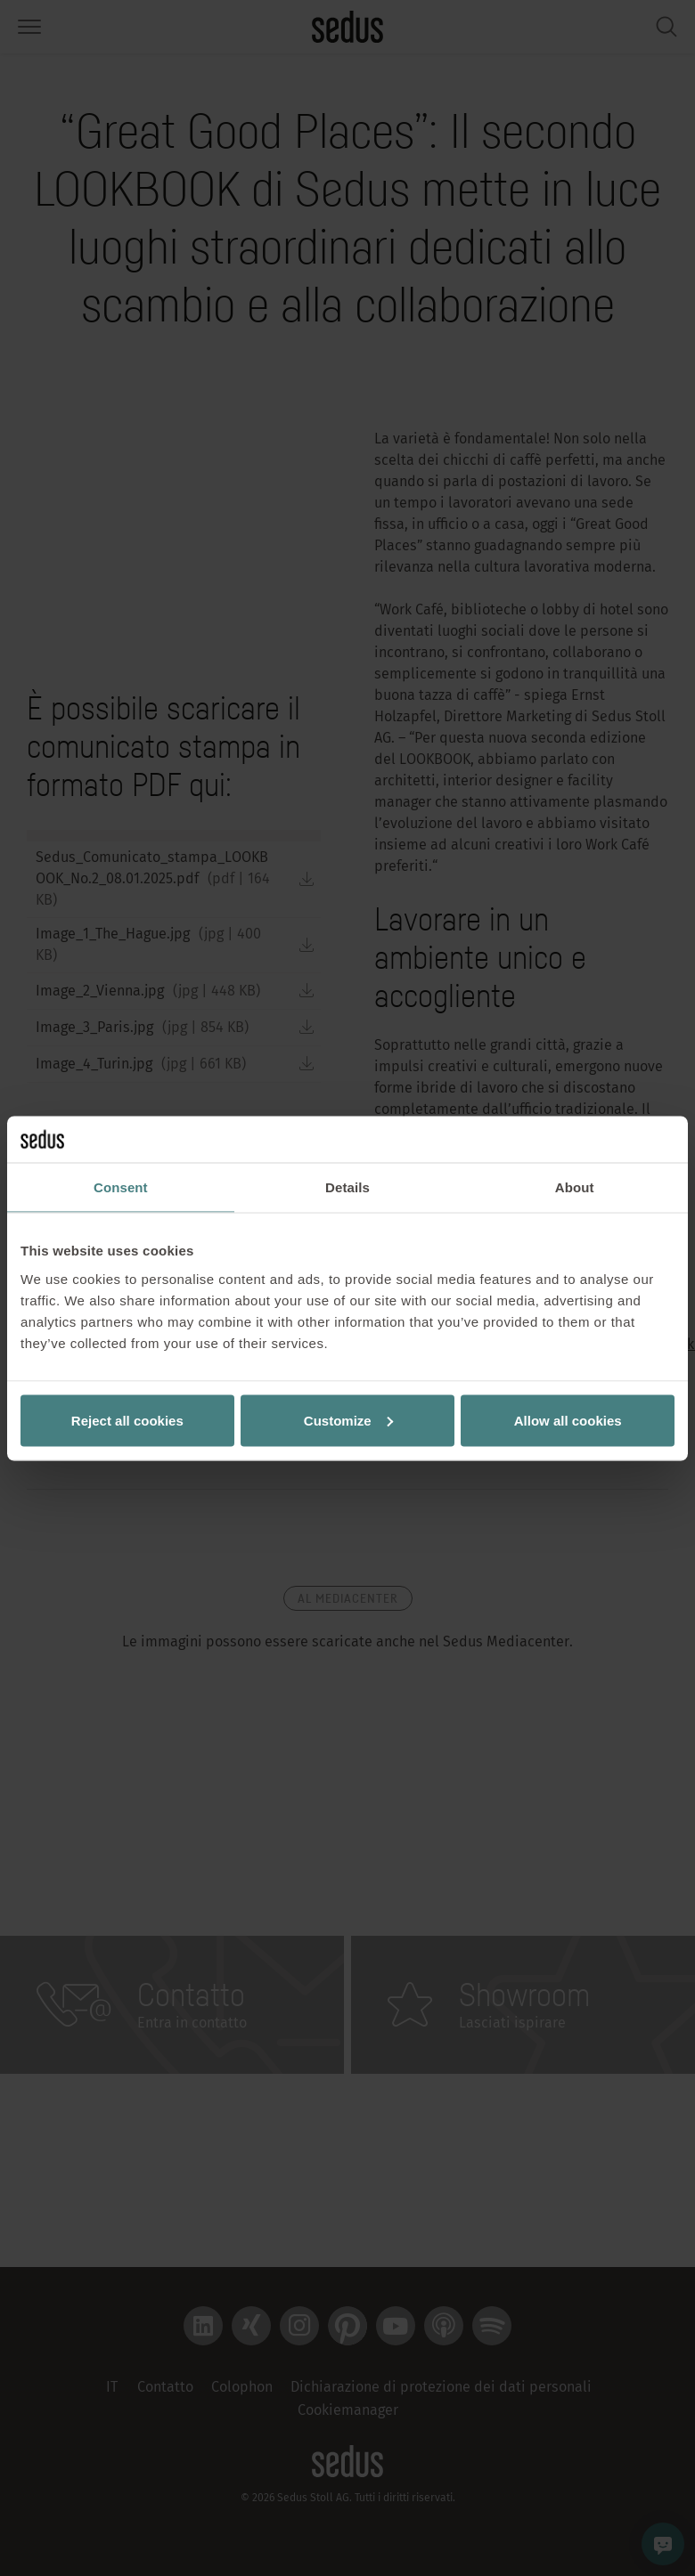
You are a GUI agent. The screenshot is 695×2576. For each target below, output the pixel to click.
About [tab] (574, 1187)
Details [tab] (347, 1187)
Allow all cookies (568, 1419)
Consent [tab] (121, 1187)
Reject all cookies (127, 1419)
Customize (348, 1419)
